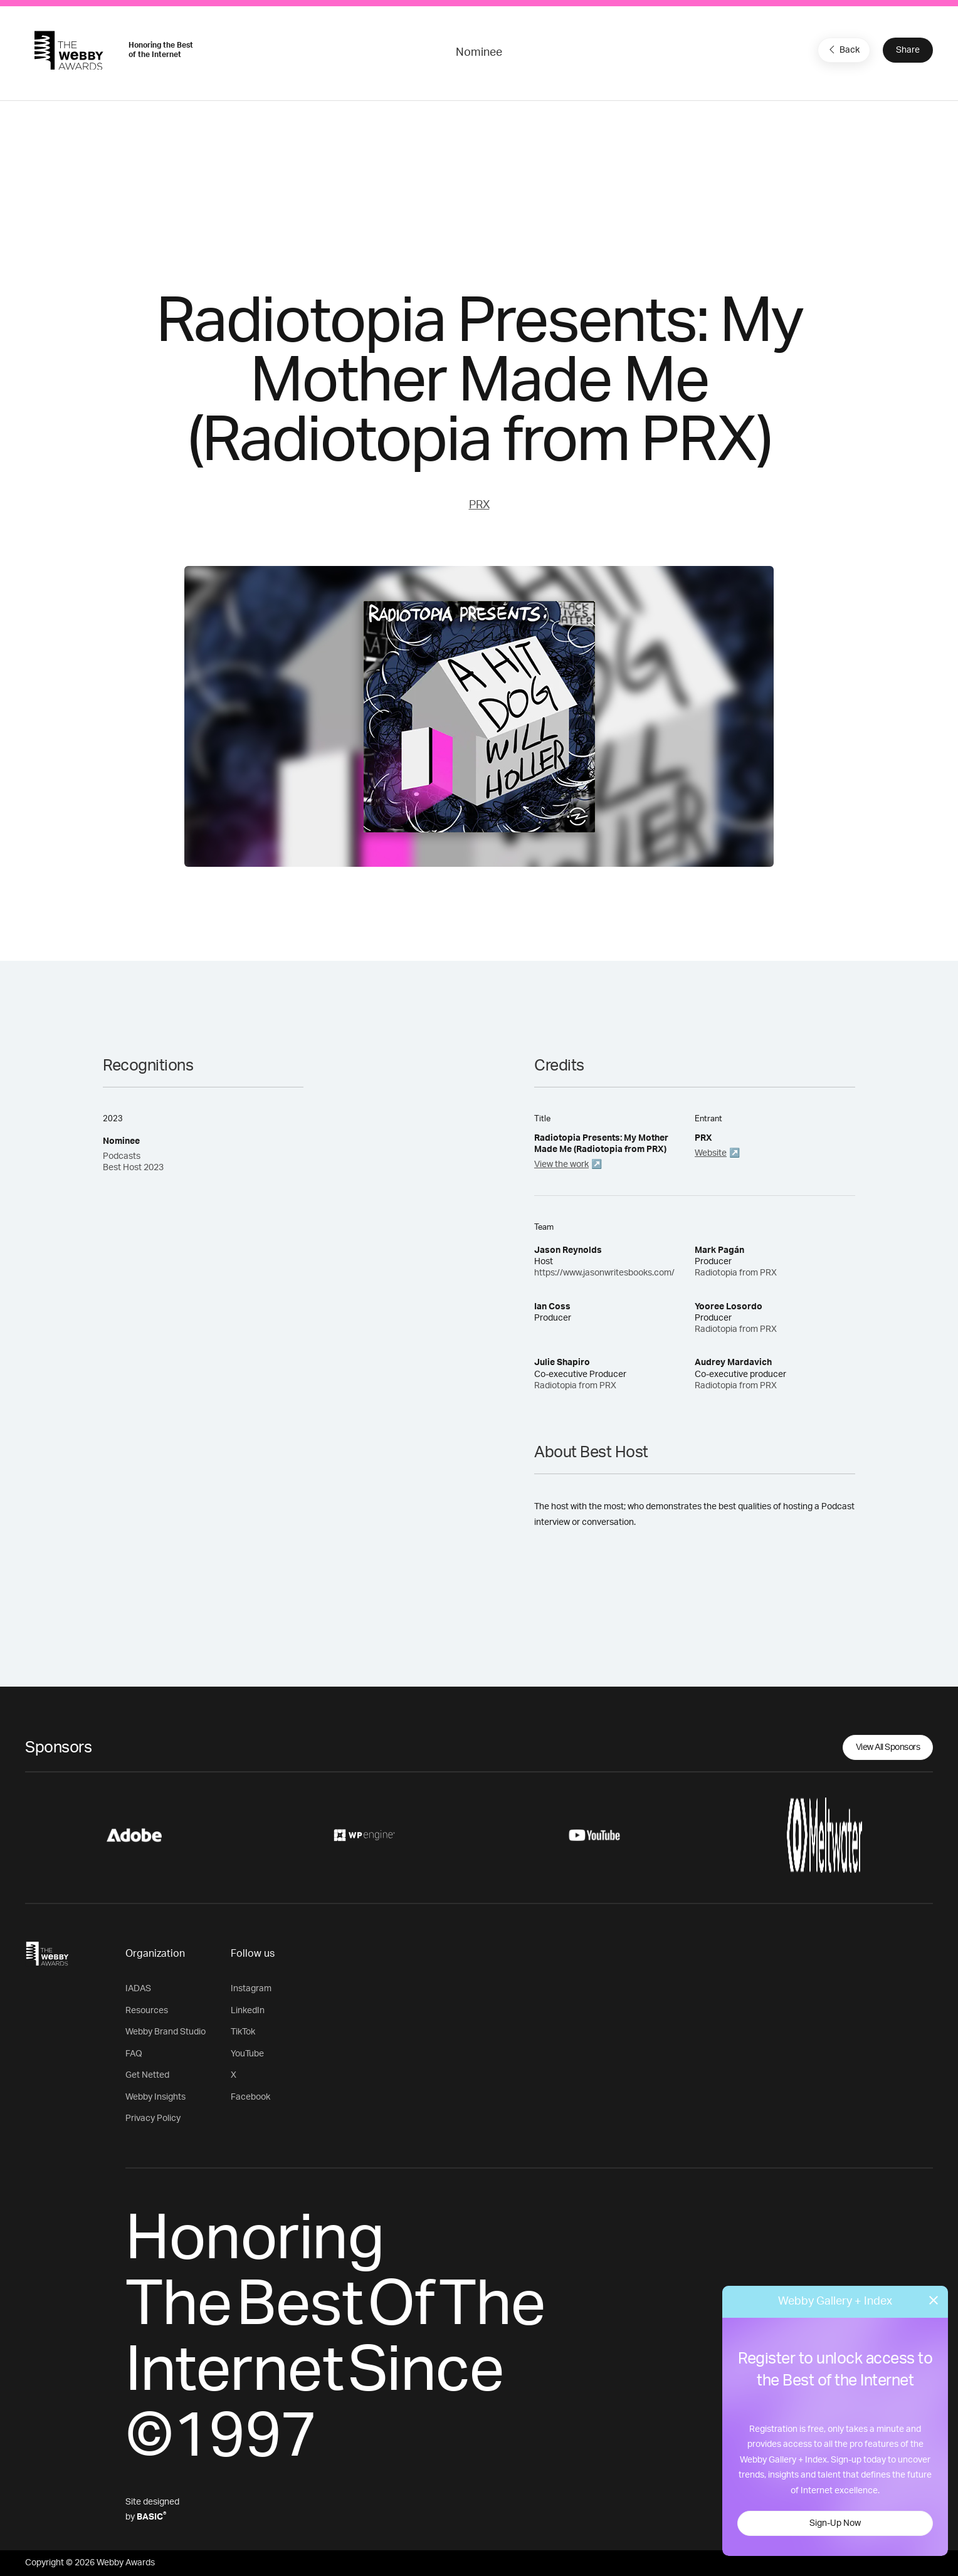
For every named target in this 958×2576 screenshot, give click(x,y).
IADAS (138, 1988)
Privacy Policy (153, 2118)
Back (843, 49)
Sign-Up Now (835, 2523)
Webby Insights (155, 2097)
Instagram (251, 1988)
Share (908, 50)
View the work (561, 1164)
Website (711, 1153)
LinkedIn (248, 2010)
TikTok (243, 2032)
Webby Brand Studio (165, 2032)
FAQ (133, 2054)
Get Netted (147, 2075)
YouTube (247, 2054)
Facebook (250, 2097)
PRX (479, 505)
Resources (146, 2010)
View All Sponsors (888, 1747)
